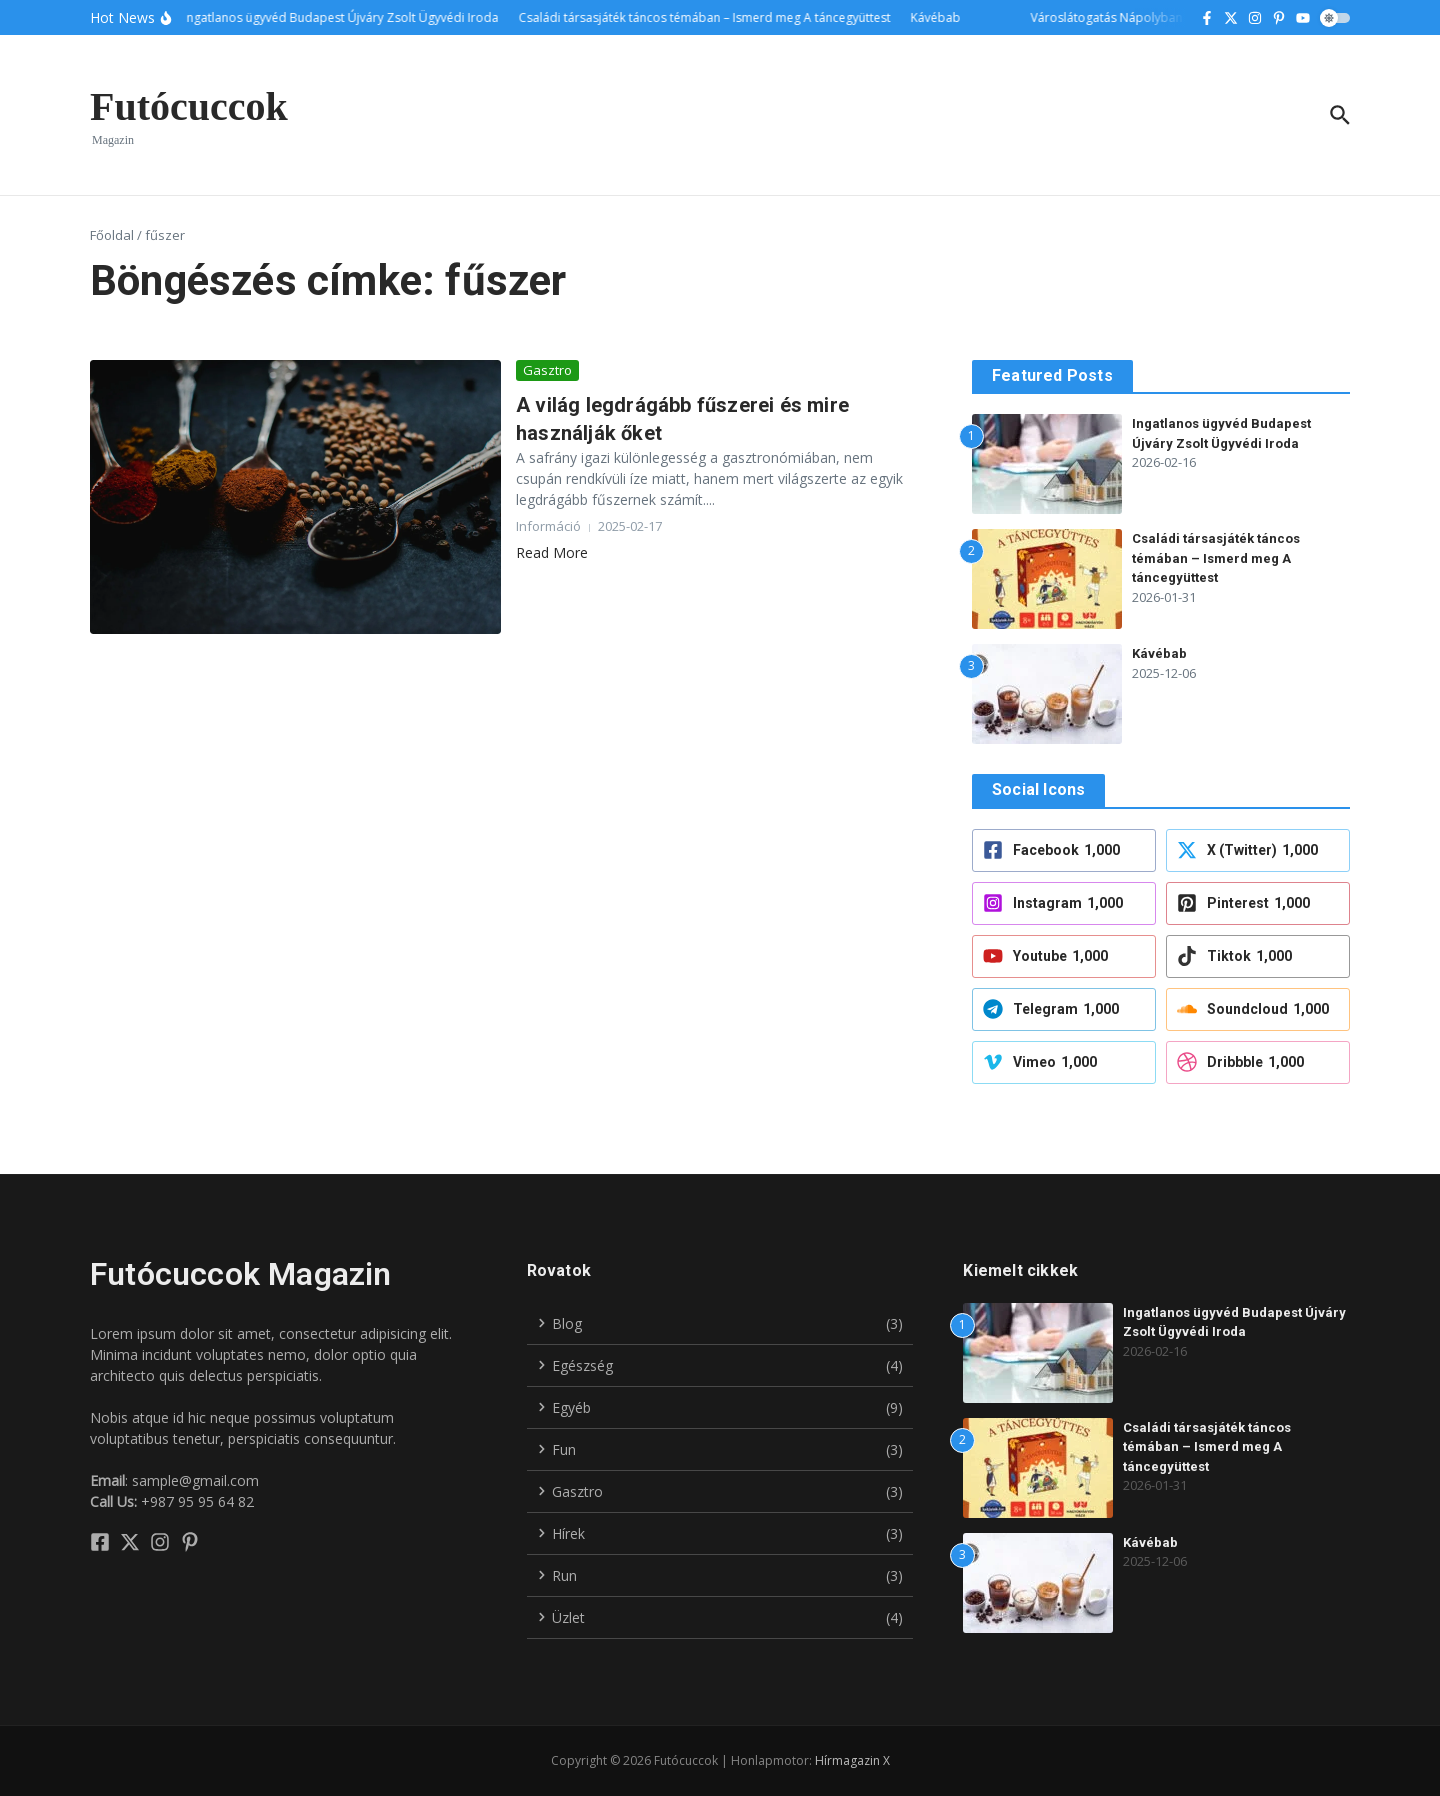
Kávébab (1159, 653)
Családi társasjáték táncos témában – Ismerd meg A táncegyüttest (1216, 558)
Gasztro (547, 370)
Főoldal (112, 235)
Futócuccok (189, 106)
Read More (552, 552)
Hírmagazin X (852, 1760)
